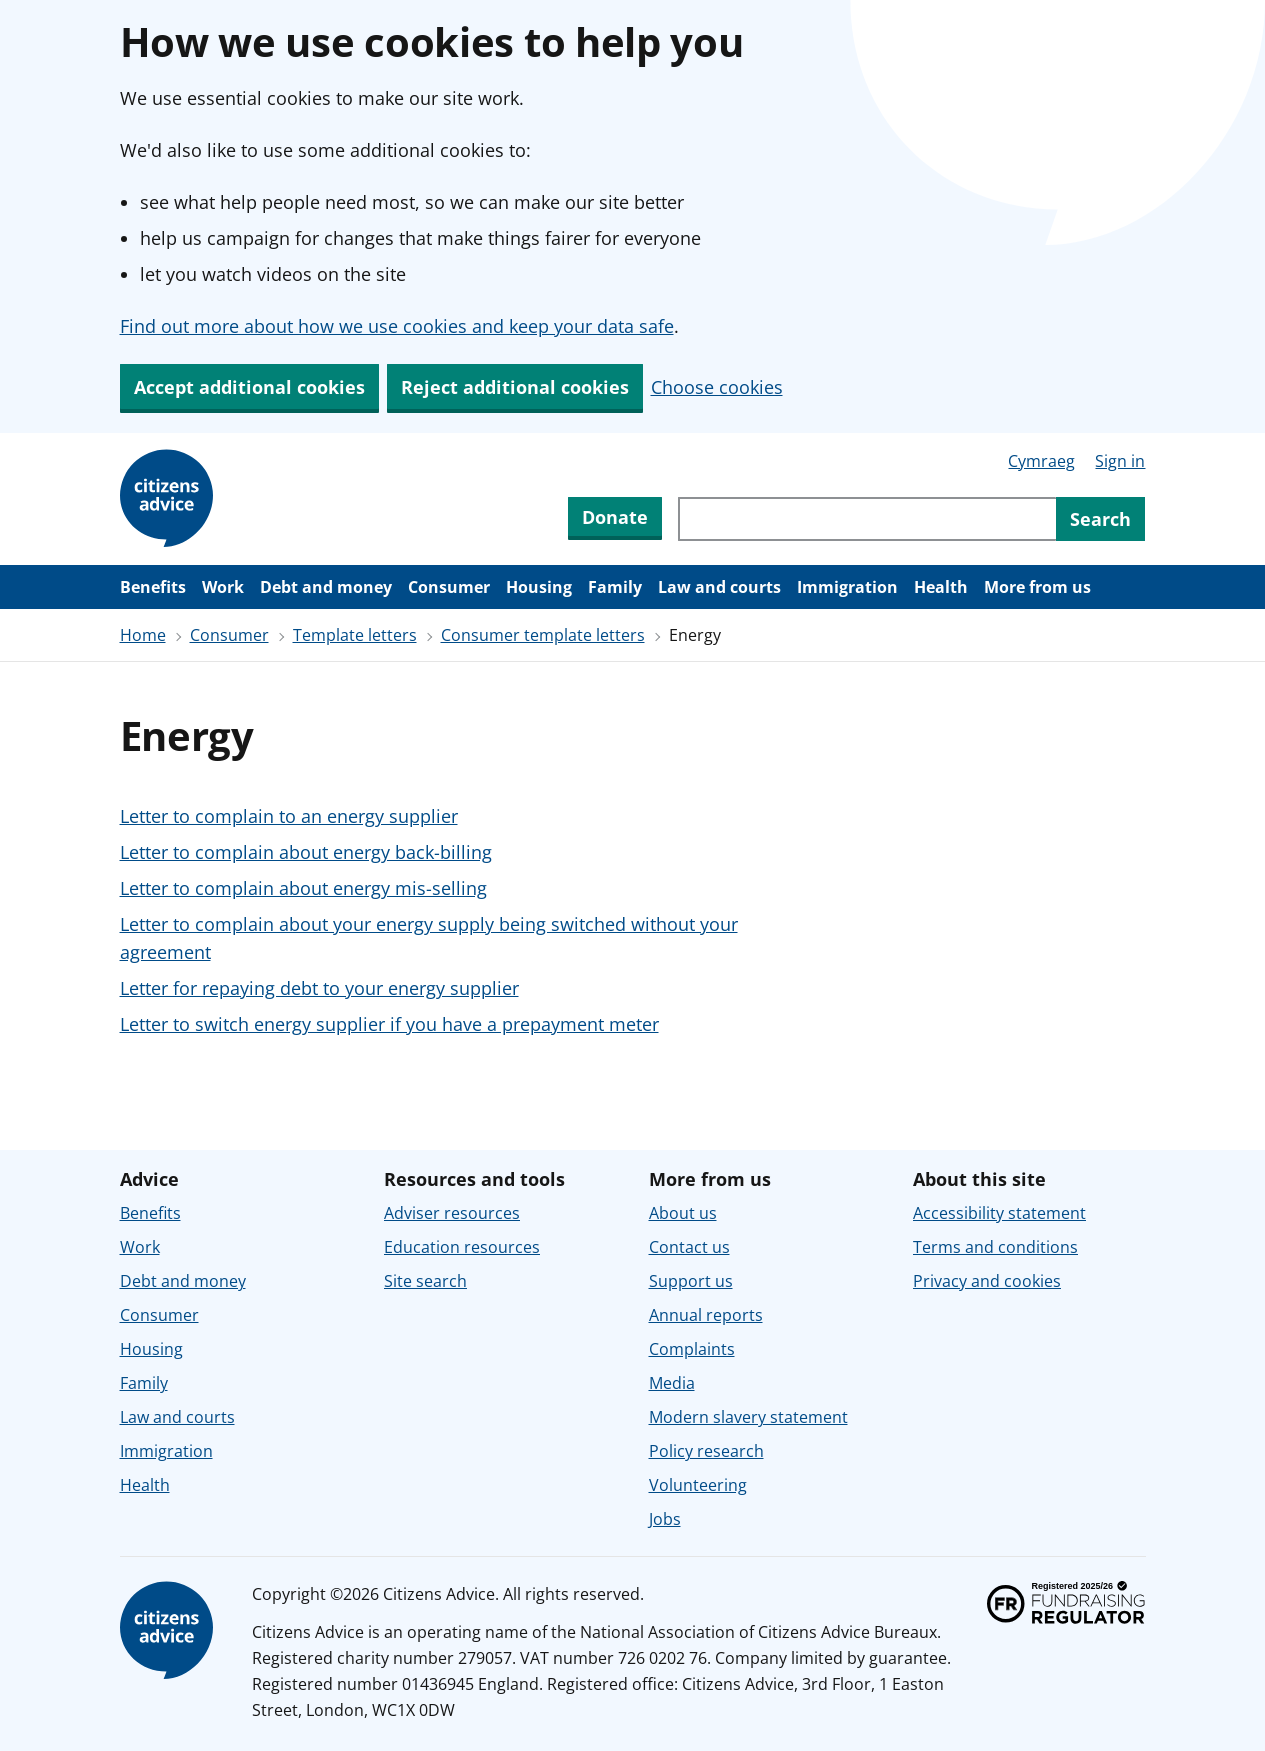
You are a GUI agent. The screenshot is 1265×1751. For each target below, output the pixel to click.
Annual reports (706, 1315)
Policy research (706, 1451)
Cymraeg (1041, 461)
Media (672, 1383)
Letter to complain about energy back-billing (306, 852)
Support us (691, 1281)
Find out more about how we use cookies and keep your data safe (397, 326)
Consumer (449, 587)
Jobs (665, 1519)
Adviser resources (452, 1213)
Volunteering (698, 1485)
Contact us (689, 1247)
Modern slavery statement (748, 1417)
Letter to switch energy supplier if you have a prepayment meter (389, 1024)
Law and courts (719, 587)
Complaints (692, 1349)
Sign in (1120, 461)
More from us (1037, 587)
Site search (425, 1281)
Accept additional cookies (249, 387)
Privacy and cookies (987, 1281)
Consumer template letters (543, 635)
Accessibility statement (999, 1213)
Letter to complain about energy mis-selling (303, 888)
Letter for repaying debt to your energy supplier (319, 988)
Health (941, 587)
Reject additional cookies (515, 387)
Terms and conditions (995, 1247)
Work (223, 587)
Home (143, 635)
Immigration (847, 587)
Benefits (153, 587)
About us (683, 1213)
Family (615, 587)
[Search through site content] (867, 519)
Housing (539, 587)
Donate (615, 517)
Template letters (355, 635)
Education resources (462, 1247)
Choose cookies (717, 387)
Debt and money (326, 587)
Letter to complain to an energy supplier (289, 816)
